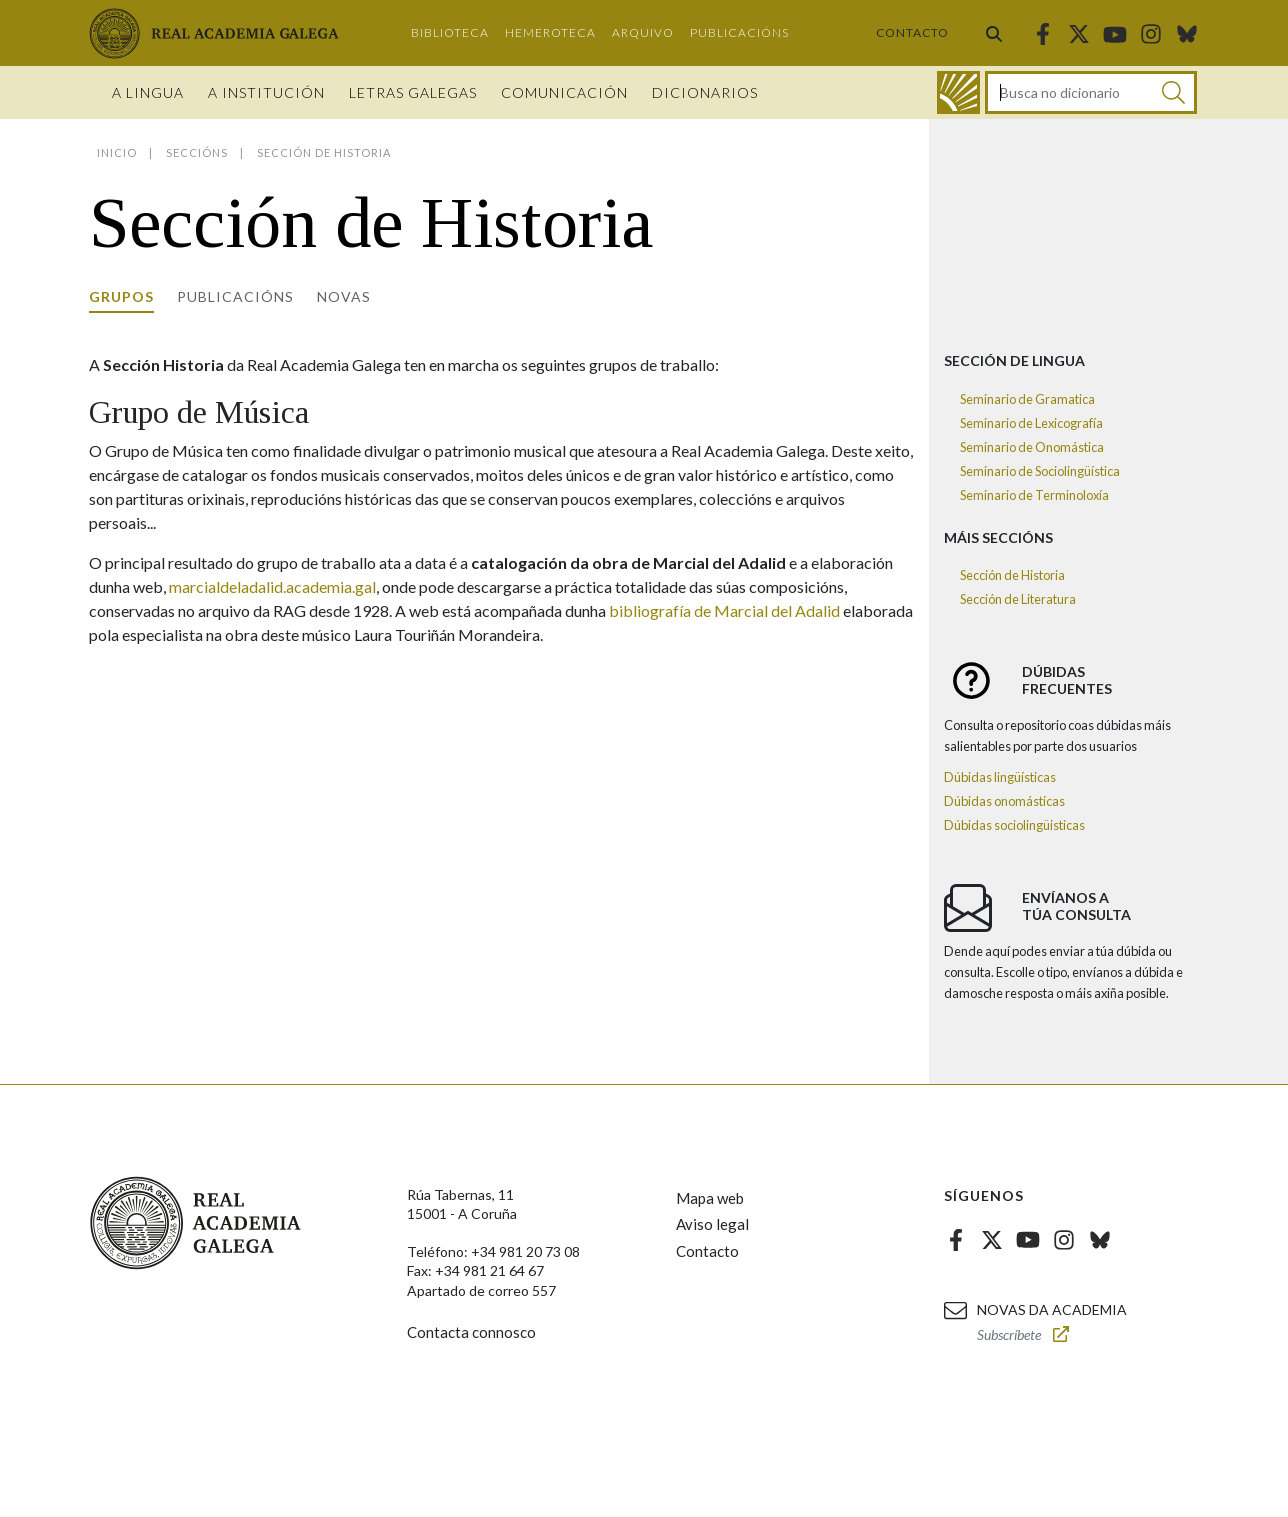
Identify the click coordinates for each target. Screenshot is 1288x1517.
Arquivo (643, 32)
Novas (344, 296)
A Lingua (148, 92)
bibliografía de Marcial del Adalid (724, 610)
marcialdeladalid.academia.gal (272, 586)
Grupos (121, 296)
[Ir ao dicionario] (958, 92)
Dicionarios (705, 92)
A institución (266, 92)
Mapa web (710, 1198)
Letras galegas (413, 92)
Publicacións (739, 32)
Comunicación (564, 92)
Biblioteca (450, 32)
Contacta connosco (471, 1332)
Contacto (912, 32)
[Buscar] (1173, 92)
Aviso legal (712, 1224)
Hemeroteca (550, 32)
